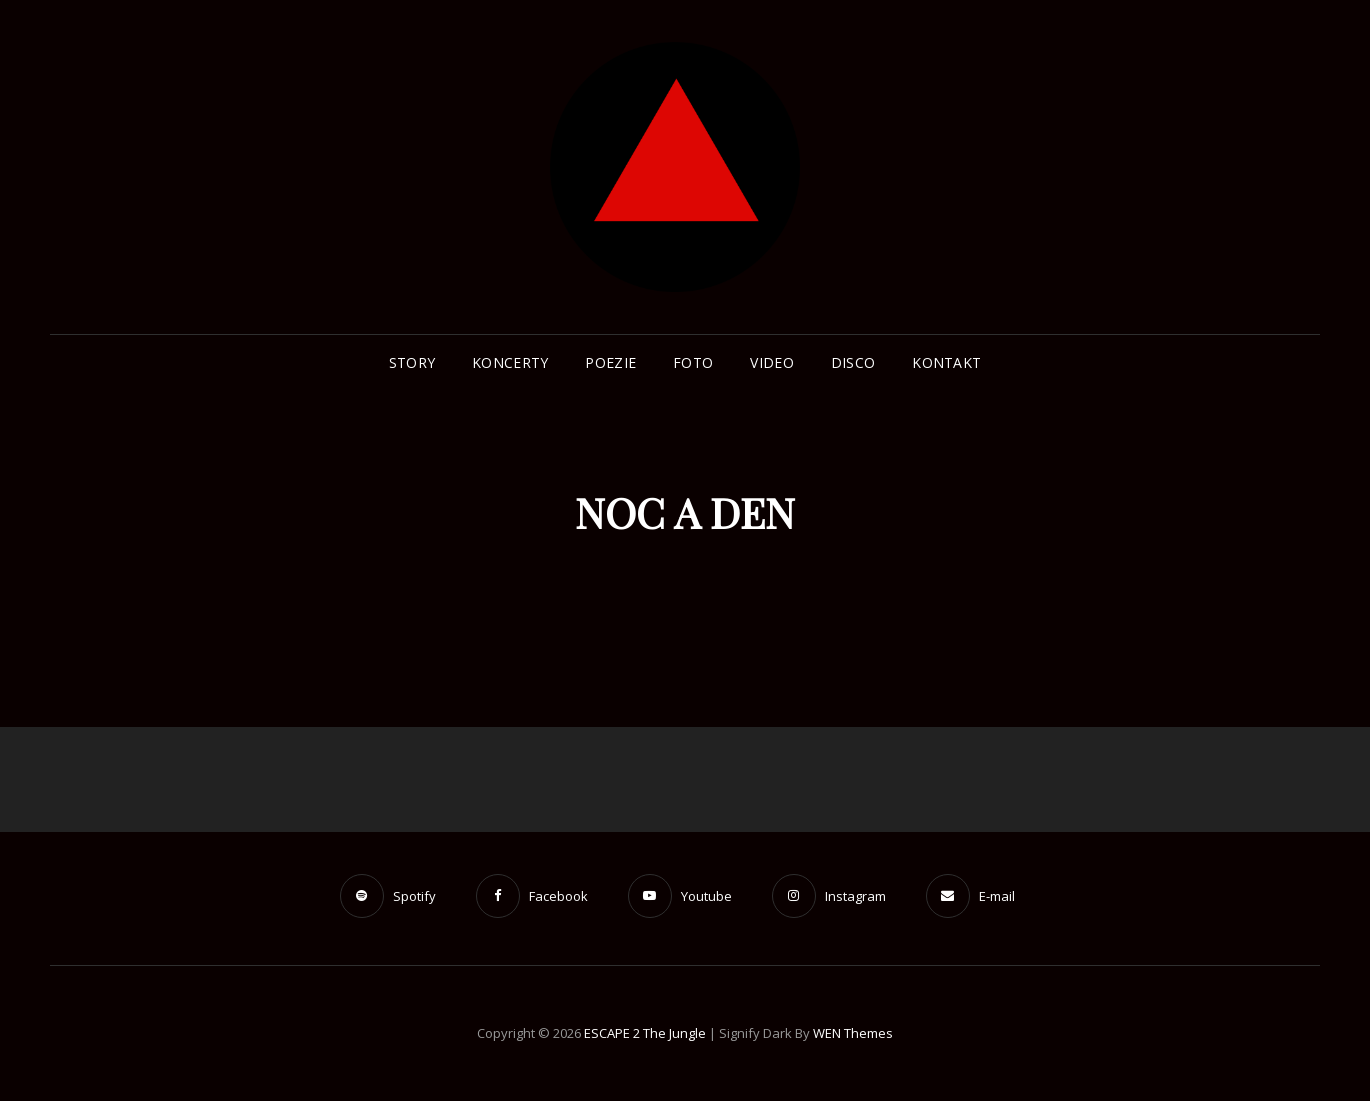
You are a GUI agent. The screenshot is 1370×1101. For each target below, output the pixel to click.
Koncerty (510, 362)
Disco (853, 362)
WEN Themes (853, 1033)
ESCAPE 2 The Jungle (645, 1033)
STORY (412, 362)
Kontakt (946, 362)
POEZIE (610, 362)
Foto (693, 362)
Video (771, 362)
